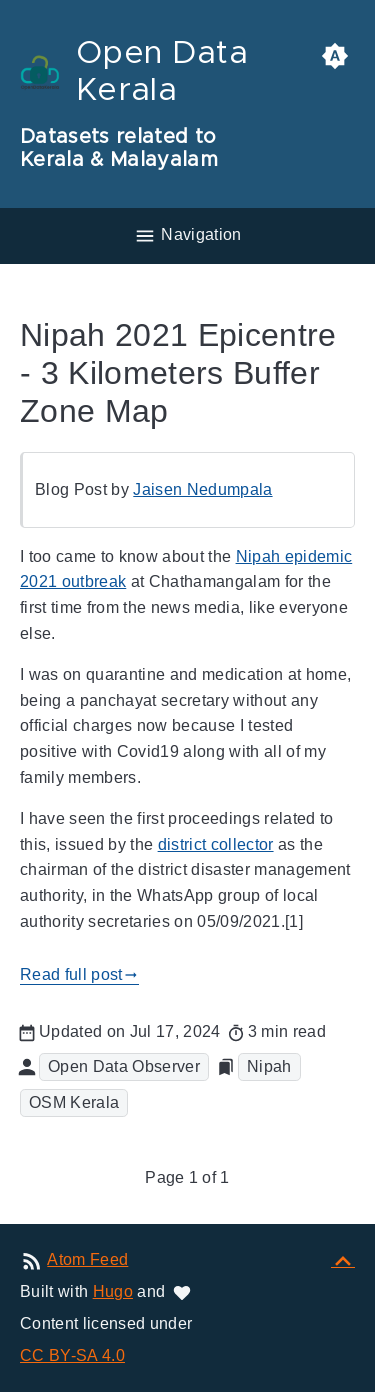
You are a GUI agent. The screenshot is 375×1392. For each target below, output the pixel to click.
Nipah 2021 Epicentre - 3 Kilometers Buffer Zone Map (178, 373)
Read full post (79, 975)
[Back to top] (343, 1259)
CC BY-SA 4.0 (72, 1355)
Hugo (113, 1291)
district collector (216, 844)
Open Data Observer (124, 1066)
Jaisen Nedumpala (202, 489)
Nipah (269, 1066)
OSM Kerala (74, 1102)
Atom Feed (87, 1259)
